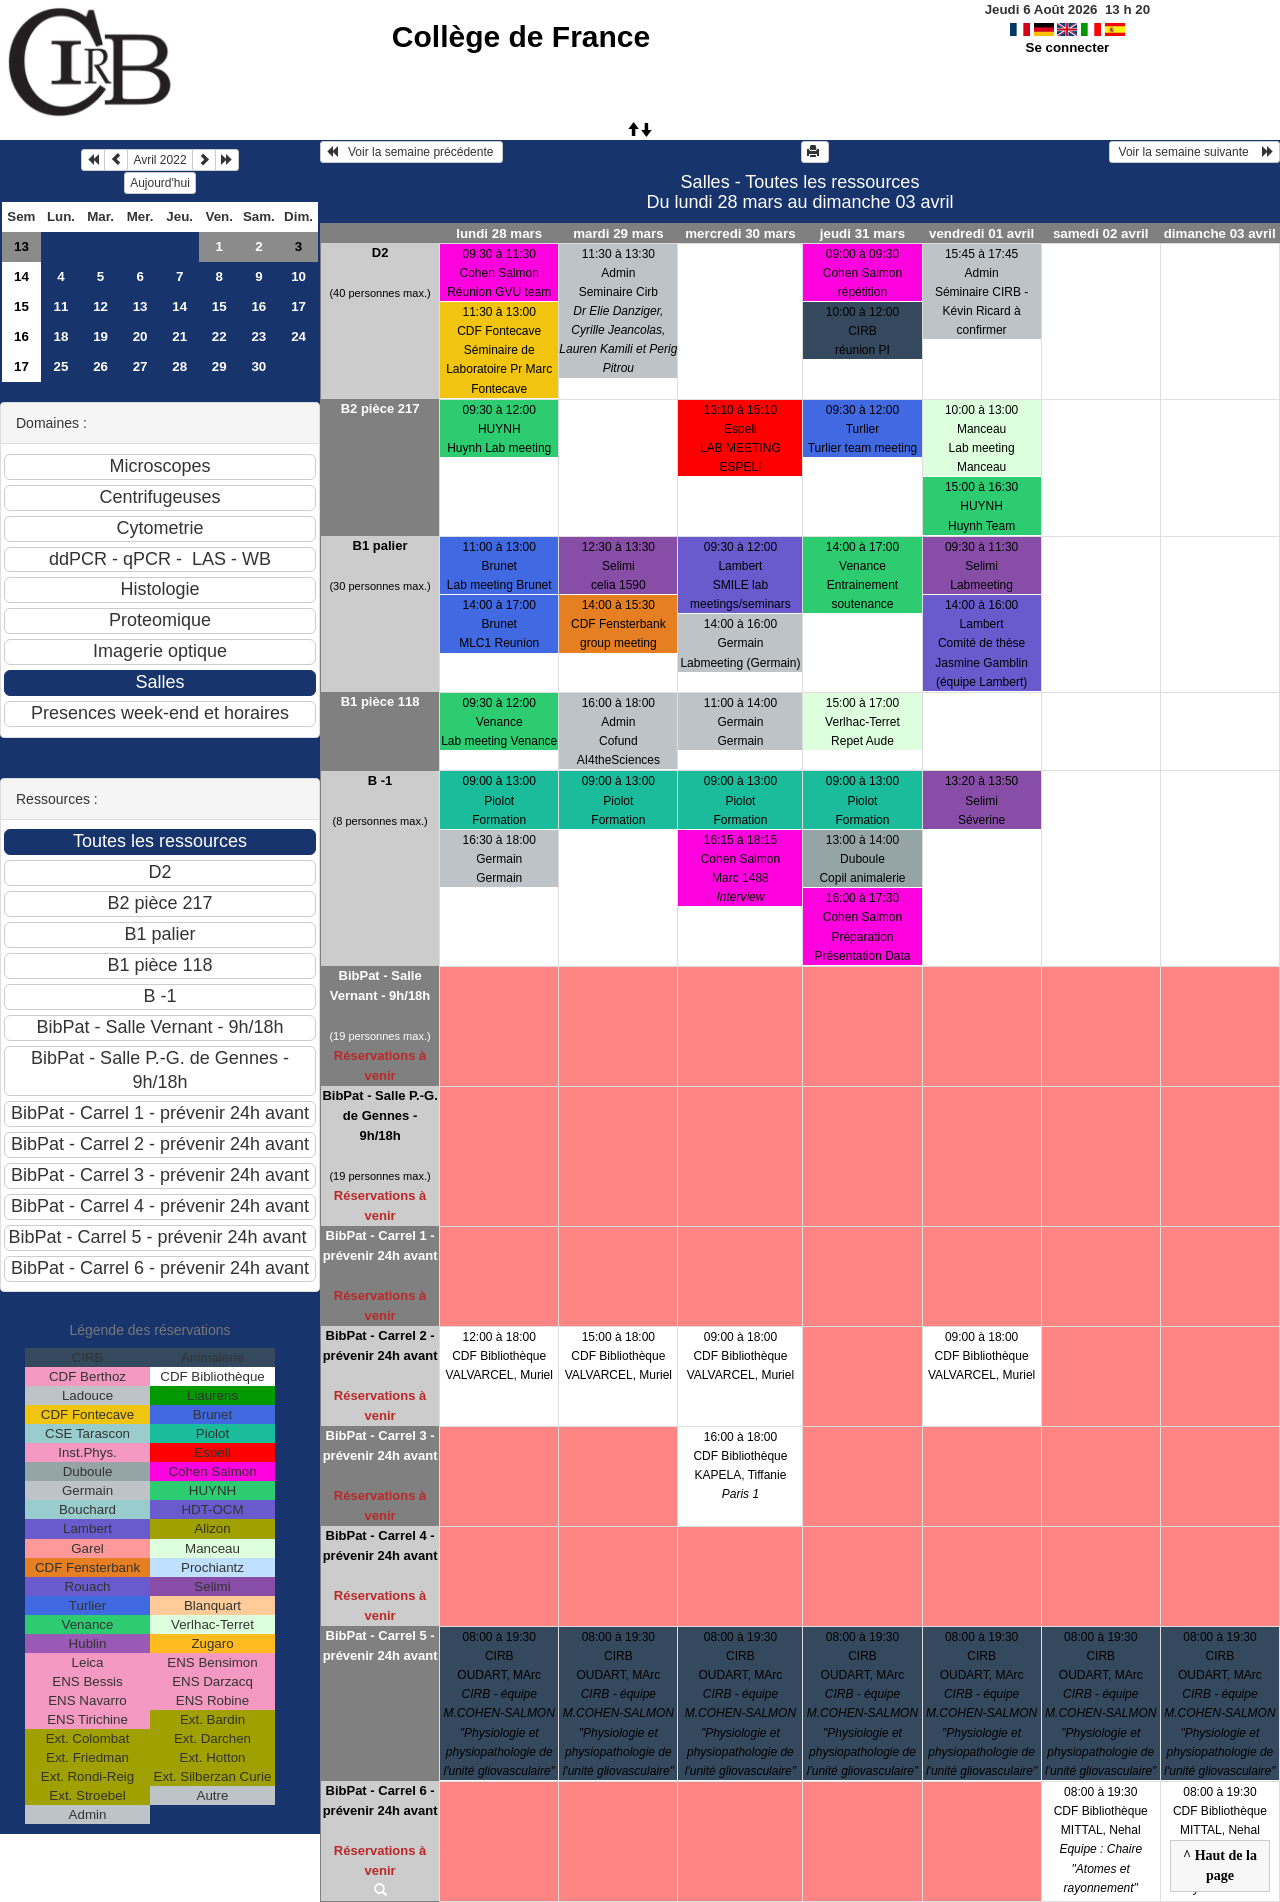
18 (61, 336)
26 (100, 366)
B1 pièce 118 (380, 701)
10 (298, 276)
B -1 (380, 780)
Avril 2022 (159, 160)
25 (61, 366)
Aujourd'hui (160, 183)
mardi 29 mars (618, 233)
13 (21, 246)
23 (258, 336)
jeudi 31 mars (862, 233)
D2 (380, 252)
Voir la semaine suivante (1194, 152)
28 (179, 366)
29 (219, 366)
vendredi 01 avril (981, 233)
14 (21, 276)
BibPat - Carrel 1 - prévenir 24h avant (380, 1245)
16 (258, 306)
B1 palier (380, 545)
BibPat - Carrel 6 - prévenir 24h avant (380, 1800)
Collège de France (521, 36)
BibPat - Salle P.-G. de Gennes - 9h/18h (379, 1115)
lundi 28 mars (499, 233)
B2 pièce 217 (380, 408)
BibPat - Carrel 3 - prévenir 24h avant (380, 1445)
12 (100, 306)
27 (140, 366)
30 (258, 366)
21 (179, 336)
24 (298, 336)
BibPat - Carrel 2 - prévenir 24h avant (380, 1345)
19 (100, 336)
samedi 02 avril (1101, 233)
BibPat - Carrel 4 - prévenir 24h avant (380, 1545)
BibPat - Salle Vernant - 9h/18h (380, 985)
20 (140, 336)
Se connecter (1068, 47)
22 (219, 336)
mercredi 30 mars (740, 233)
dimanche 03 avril (1220, 233)
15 (21, 306)
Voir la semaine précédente (411, 152)
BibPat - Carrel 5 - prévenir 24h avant (380, 1645)
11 (61, 306)
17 (298, 306)
